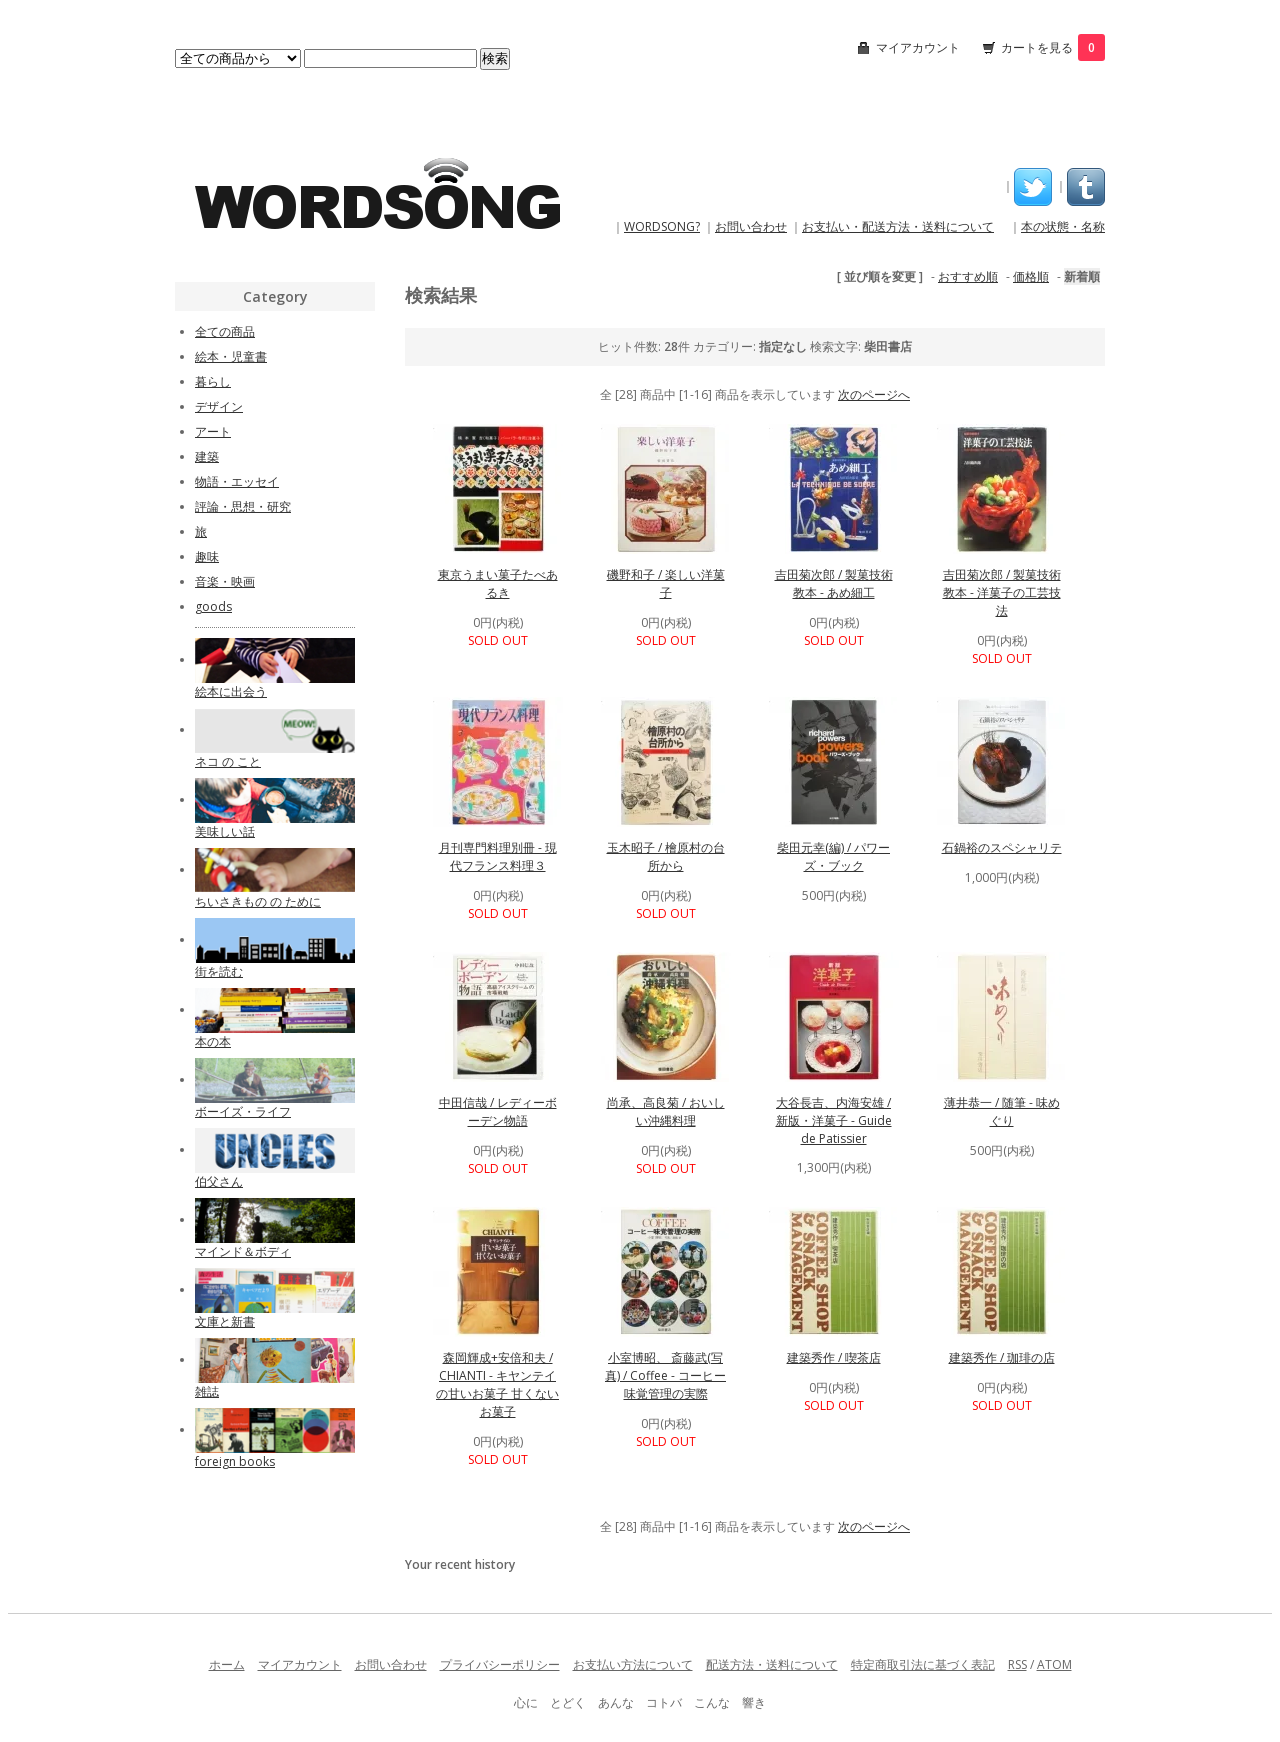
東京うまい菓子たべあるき (498, 583)
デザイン (219, 406)
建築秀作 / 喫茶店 (834, 1357)
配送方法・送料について (772, 1664)
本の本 (213, 1041)
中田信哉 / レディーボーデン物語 (498, 1111)
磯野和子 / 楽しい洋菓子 (666, 583)
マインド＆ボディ (243, 1251)
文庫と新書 (225, 1321)
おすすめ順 (968, 276)
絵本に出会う (231, 691)
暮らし (213, 381)
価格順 (1031, 276)
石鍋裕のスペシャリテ (1002, 847)
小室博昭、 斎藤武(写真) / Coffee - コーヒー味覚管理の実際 (665, 1375)
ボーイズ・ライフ (243, 1111)
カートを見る (1053, 47)
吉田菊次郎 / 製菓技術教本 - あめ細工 (834, 583)
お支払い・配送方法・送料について (898, 226)
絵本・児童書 (231, 356)
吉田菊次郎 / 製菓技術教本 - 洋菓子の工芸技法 (1002, 592)
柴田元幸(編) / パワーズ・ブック (833, 856)
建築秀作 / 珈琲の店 (1002, 1357)
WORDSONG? (662, 226)
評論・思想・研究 (243, 506)
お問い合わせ (751, 226)
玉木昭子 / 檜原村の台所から (666, 856)
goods (213, 606)
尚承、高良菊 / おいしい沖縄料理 (666, 1111)
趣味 (207, 556)
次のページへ (874, 394)
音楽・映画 (225, 581)
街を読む (219, 971)
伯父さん (219, 1181)
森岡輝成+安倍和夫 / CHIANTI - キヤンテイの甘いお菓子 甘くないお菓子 (497, 1384)
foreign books (235, 1461)
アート (213, 431)
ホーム (227, 1664)
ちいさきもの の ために (258, 901)
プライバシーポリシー (500, 1664)
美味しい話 (225, 831)
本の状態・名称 (1063, 226)
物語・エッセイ (237, 481)
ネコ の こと (228, 761)
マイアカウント (918, 47)
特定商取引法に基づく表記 (923, 1664)
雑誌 (207, 1391)
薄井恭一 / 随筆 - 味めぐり (1002, 1111)
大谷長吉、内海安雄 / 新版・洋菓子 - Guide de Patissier (834, 1120)
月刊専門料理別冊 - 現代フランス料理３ (498, 856)
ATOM (1054, 1664)
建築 (207, 456)
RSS (1017, 1664)
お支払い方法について (633, 1664)
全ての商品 (225, 331)
